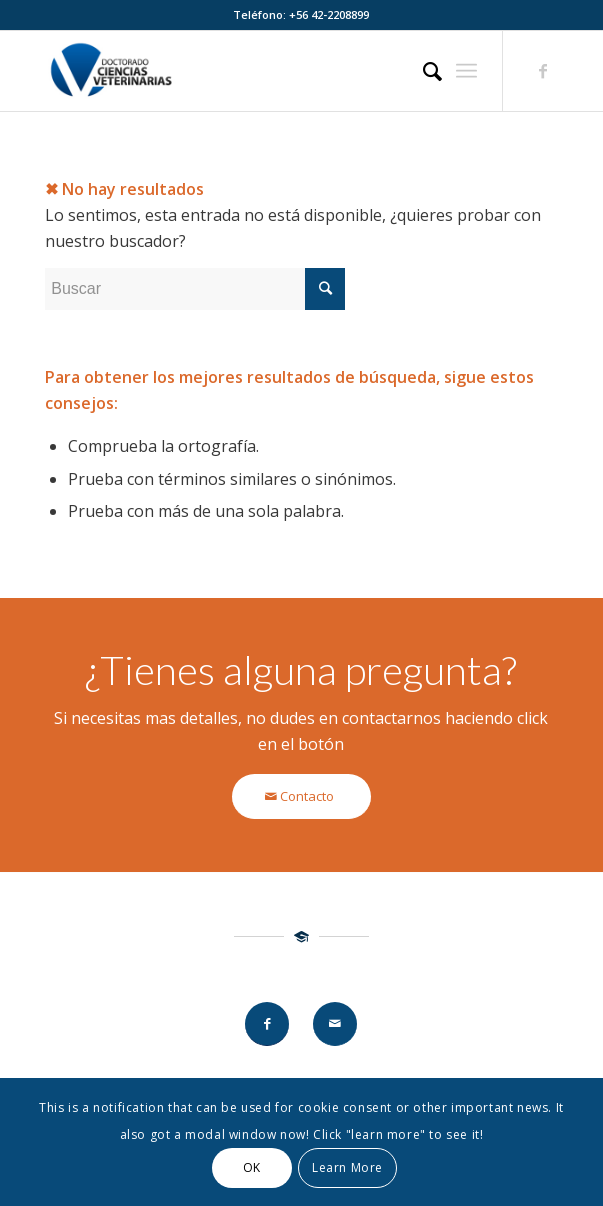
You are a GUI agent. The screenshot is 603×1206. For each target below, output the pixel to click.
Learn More (347, 1167)
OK (252, 1167)
